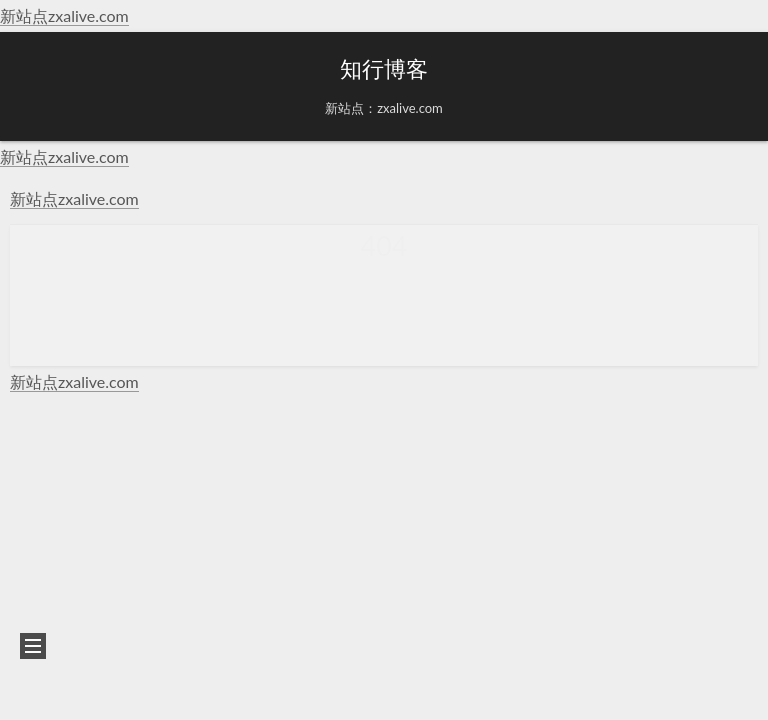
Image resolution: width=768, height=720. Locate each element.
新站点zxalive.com (64, 15)
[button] (31, 87)
